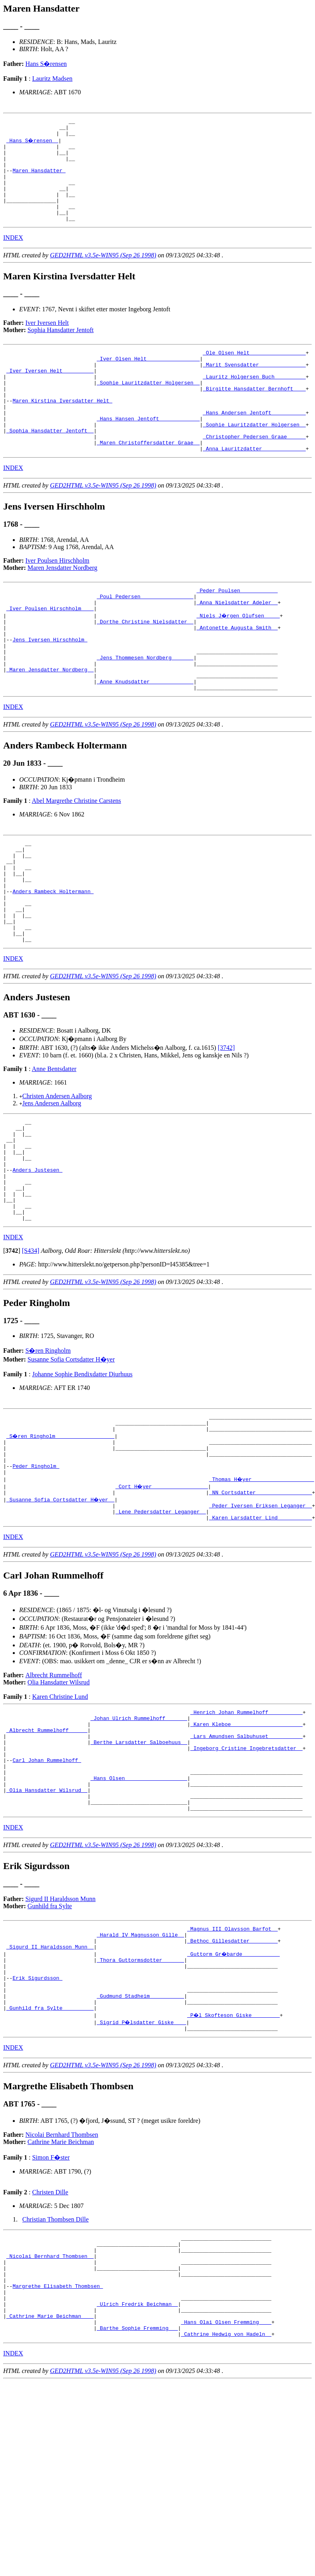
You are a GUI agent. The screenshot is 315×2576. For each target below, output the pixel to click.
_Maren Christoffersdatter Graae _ (148, 480)
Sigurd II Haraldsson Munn (61, 2034)
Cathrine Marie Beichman (61, 2294)
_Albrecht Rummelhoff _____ (47, 1849)
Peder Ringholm (35, 1575)
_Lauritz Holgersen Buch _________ (254, 401)
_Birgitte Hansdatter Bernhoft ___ (254, 416)
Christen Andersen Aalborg (57, 1175)
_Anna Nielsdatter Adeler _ (237, 645)
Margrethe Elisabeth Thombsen (57, 2449)
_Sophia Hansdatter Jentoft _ (50, 466)
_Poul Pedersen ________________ (145, 638)
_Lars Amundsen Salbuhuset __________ (246, 1857)
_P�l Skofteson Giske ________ (234, 2166)
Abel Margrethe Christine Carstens (76, 859)
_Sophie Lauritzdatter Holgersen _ (148, 408)
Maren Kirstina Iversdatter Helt (62, 430)
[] (11, 1350)
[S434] (31, 1350)
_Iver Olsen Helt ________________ (148, 380)
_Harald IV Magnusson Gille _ (140, 2072)
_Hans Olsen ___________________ (138, 1907)
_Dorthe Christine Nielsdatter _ (145, 667)
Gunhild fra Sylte (50, 2041)
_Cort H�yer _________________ (162, 1596)
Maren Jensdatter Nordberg (63, 607)
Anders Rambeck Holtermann (53, 960)
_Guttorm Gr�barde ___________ (234, 2094)
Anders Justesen (37, 1259)
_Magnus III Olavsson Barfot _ (232, 2065)
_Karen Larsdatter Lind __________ (260, 1632)
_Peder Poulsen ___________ (237, 631)
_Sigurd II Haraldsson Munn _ (50, 2086)
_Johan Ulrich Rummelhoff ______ (138, 1835)
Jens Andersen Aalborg (51, 1182)
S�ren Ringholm (48, 1450)
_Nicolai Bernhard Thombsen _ (50, 2413)
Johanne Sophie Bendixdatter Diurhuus (82, 1473)
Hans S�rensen (46, 63)
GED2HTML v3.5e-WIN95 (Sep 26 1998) (103, 274)
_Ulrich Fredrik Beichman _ (137, 2470)
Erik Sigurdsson (37, 2122)
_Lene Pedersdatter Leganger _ (161, 1625)
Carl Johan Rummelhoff (46, 1885)
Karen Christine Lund (60, 1811)
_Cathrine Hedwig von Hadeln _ (226, 2506)
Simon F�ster (51, 2309)
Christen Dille (50, 2344)
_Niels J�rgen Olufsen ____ (239, 659)
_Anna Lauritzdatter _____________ (254, 488)
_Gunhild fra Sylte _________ (50, 2158)
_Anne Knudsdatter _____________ (145, 739)
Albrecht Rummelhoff (54, 1790)
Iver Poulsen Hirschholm (58, 600)
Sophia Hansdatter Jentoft (61, 349)
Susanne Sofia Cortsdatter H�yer (71, 1458)
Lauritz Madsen (52, 78)
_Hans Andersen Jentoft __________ (254, 444)
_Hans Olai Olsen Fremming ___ (226, 2492)
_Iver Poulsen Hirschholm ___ (50, 652)
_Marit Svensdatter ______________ (254, 387)
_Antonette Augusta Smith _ (237, 674)
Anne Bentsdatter (54, 1148)
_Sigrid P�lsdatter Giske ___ (142, 2173)
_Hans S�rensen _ (33, 143)
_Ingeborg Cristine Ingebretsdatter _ (246, 1871)
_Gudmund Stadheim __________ (140, 2144)
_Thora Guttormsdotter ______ (140, 2101)
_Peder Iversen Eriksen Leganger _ (260, 1618)
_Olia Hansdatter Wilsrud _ (47, 1921)
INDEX (13, 256)
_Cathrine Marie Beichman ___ (50, 2484)
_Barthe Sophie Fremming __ (137, 2499)
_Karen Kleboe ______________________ (246, 1842)
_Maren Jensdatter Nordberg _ (50, 724)
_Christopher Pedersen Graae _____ (254, 473)
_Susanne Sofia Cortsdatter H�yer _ (61, 1610)
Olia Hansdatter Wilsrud (59, 1797)
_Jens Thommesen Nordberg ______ (145, 710)
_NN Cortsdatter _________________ (260, 1603)
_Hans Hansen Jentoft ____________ (148, 452)
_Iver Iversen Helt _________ (50, 394)
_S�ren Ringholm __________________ (61, 1539)
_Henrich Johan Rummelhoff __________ (246, 1828)
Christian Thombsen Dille (55, 2371)
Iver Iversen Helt (47, 341)
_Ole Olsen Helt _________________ (254, 372)
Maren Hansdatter (39, 179)
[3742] (226, 1126)
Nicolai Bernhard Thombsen (62, 2286)
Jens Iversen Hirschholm (49, 688)
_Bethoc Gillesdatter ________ (232, 2079)
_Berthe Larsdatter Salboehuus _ (138, 1864)
